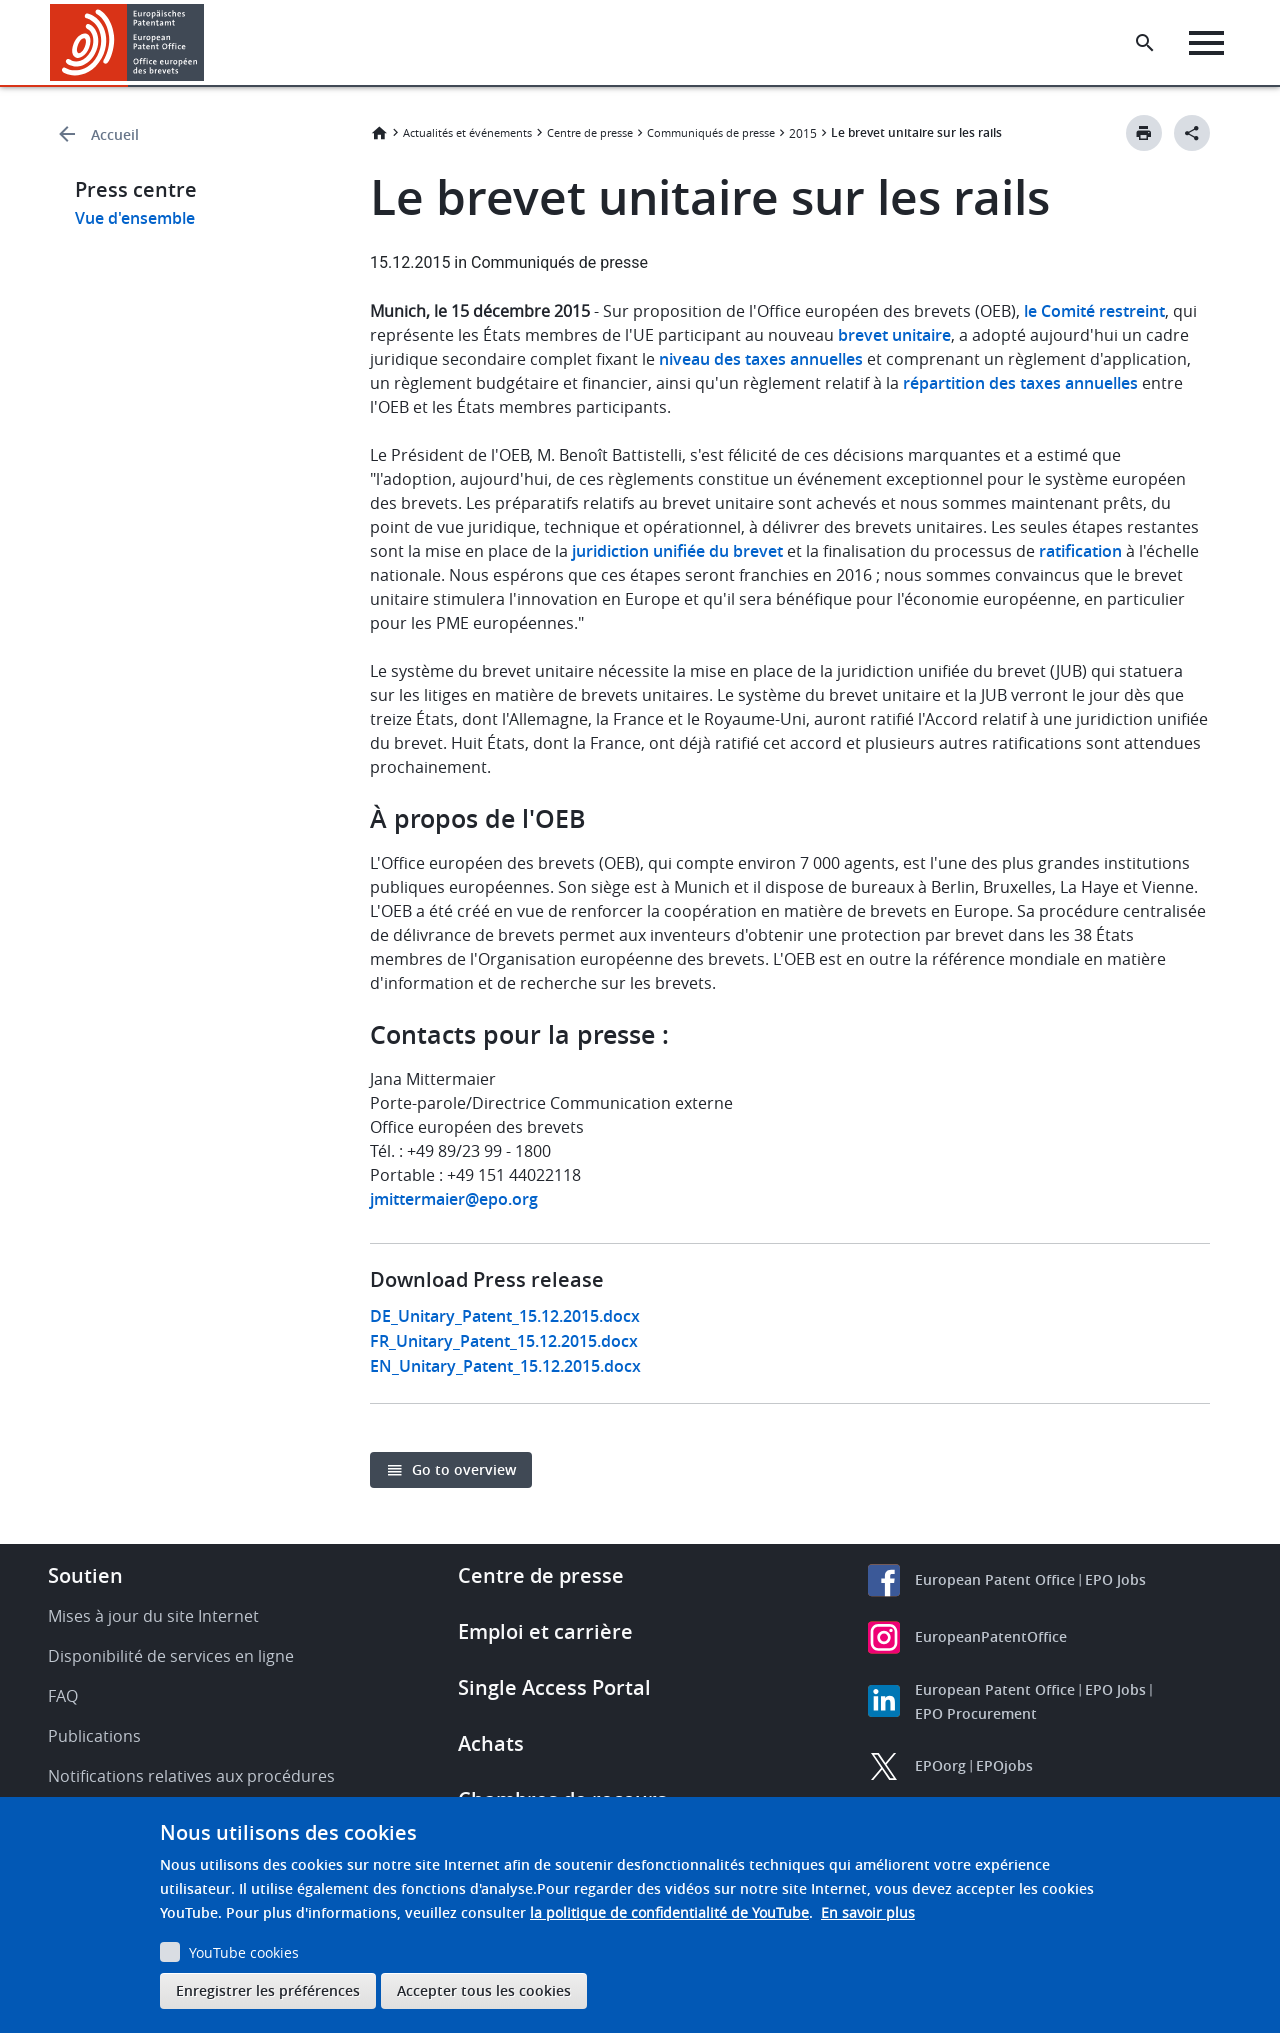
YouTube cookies (244, 1952)
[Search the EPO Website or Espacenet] (1145, 43)
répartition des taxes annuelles (1020, 383)
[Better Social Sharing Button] (1192, 133)
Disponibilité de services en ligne (171, 1656)
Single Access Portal (554, 1687)
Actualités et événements (467, 132)
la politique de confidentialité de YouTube (669, 1912)
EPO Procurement (976, 1713)
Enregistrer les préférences (268, 1990)
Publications (94, 1736)
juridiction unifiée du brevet (677, 551)
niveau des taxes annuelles (761, 359)
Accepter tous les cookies (484, 1990)
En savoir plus (868, 1912)
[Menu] (1206, 43)
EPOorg (940, 1765)
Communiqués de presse (711, 132)
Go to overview (464, 1469)
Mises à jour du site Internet (153, 1616)
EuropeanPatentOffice (991, 1636)
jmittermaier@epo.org (454, 1199)
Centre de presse (590, 132)
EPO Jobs (1115, 1579)
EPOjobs (1004, 1765)
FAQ (63, 1696)
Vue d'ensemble (135, 218)
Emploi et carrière (545, 1631)
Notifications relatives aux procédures (191, 1776)
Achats (491, 1743)
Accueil (115, 134)
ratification (1080, 551)
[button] (207, 43)
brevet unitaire (894, 335)
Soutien (85, 1575)
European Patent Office (995, 1579)
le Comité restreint (1094, 311)
